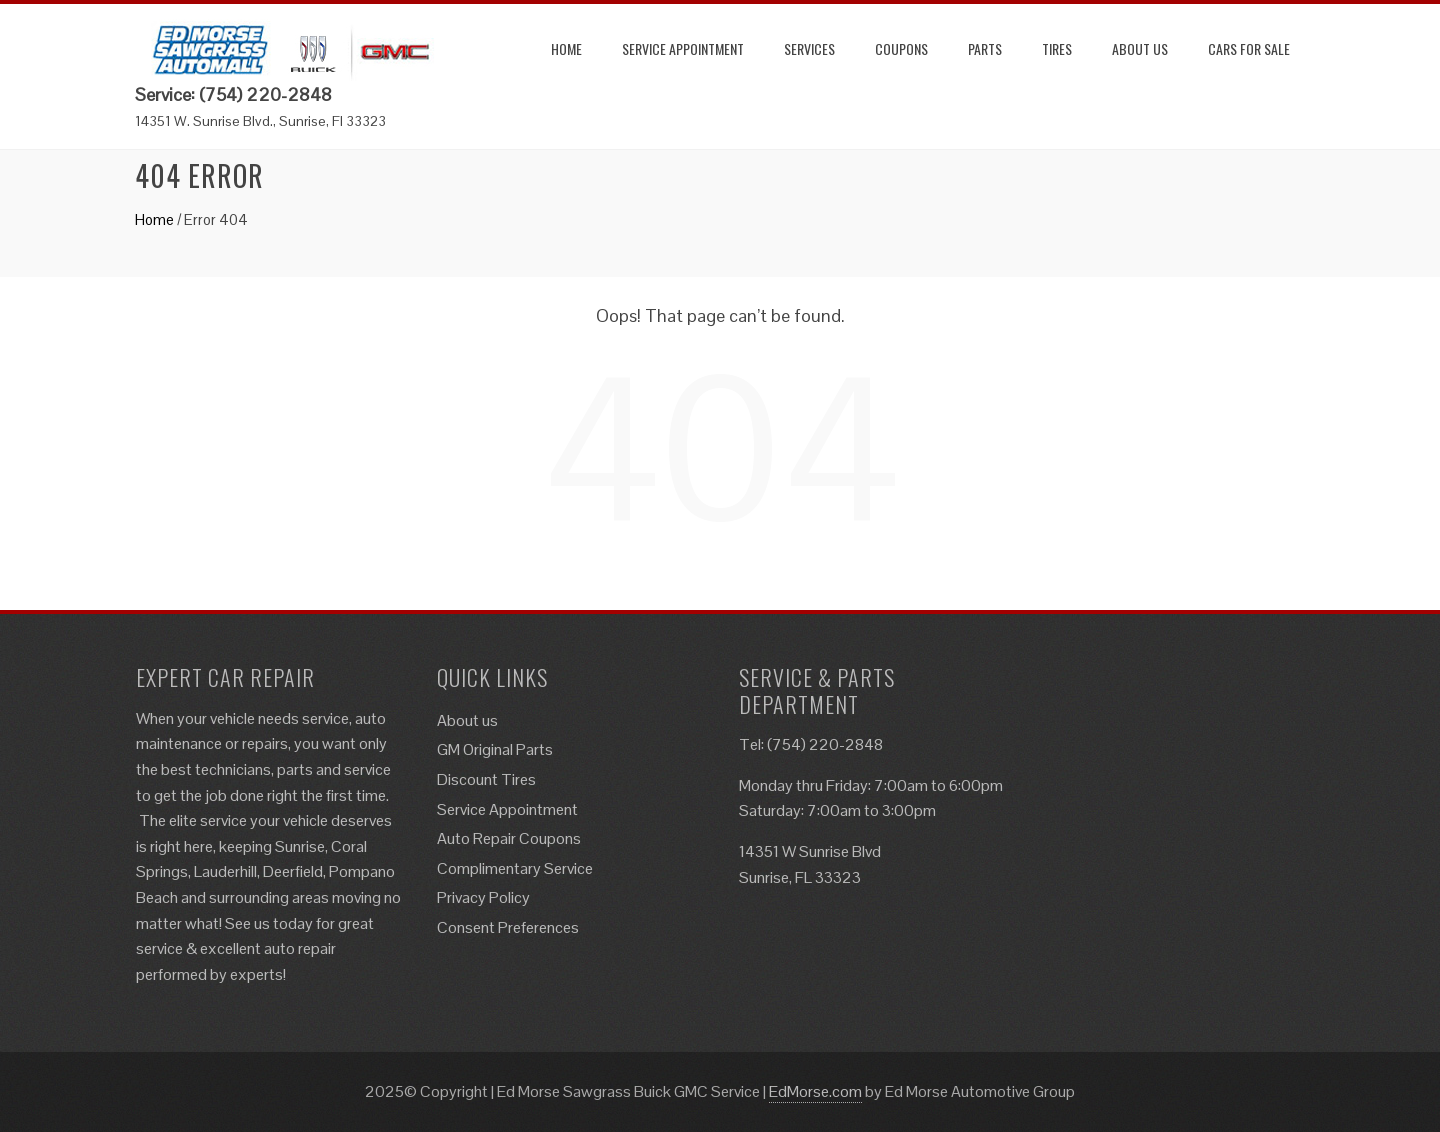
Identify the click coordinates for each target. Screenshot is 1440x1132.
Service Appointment (683, 48)
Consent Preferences (508, 927)
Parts (985, 48)
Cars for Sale (1249, 48)
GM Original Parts (495, 749)
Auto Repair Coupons (509, 838)
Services (809, 48)
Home (566, 48)
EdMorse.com (815, 1091)
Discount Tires (486, 779)
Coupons (901, 48)
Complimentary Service (515, 868)
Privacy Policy (483, 897)
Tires (1057, 48)
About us (1140, 48)
